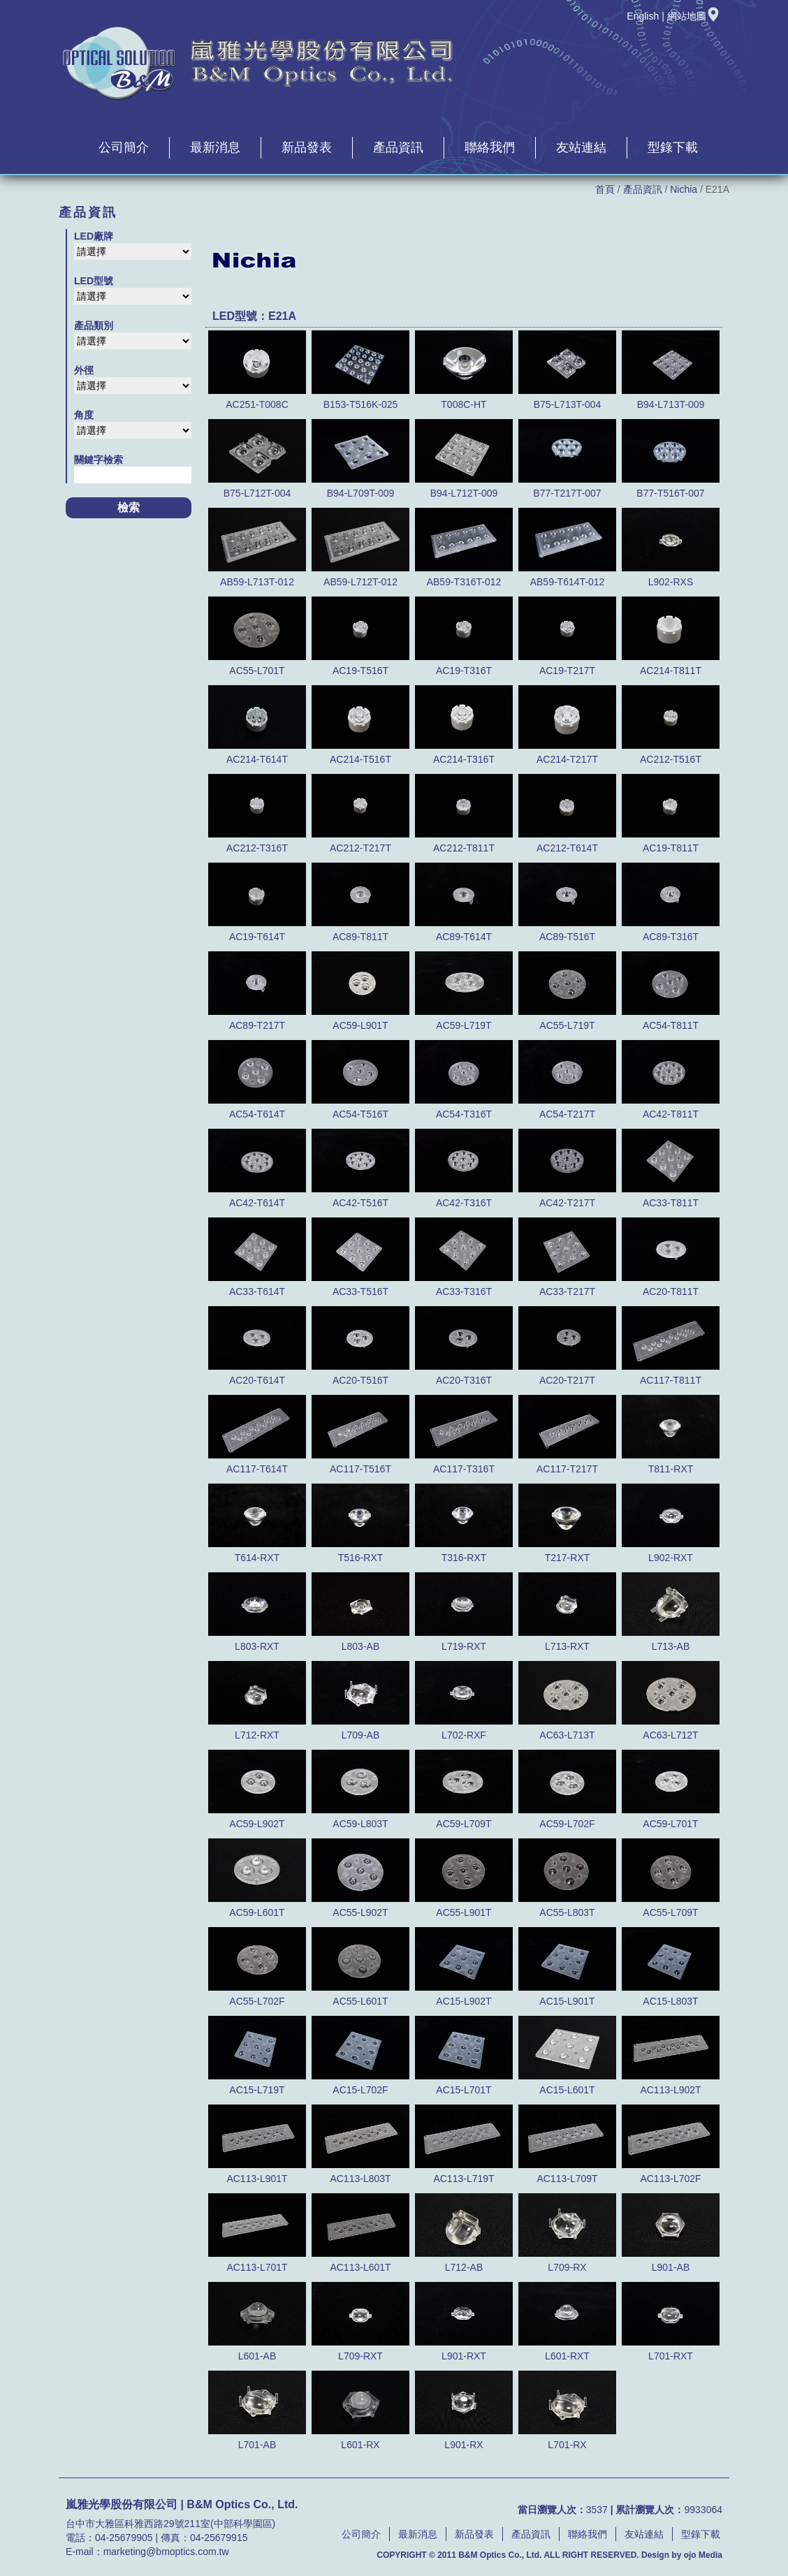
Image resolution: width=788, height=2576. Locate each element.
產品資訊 (398, 147)
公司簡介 (123, 147)
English (643, 16)
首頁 (605, 189)
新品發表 (307, 147)
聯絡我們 (490, 147)
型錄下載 (673, 147)
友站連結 (581, 147)
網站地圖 (693, 16)
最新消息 (215, 147)
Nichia (683, 189)
